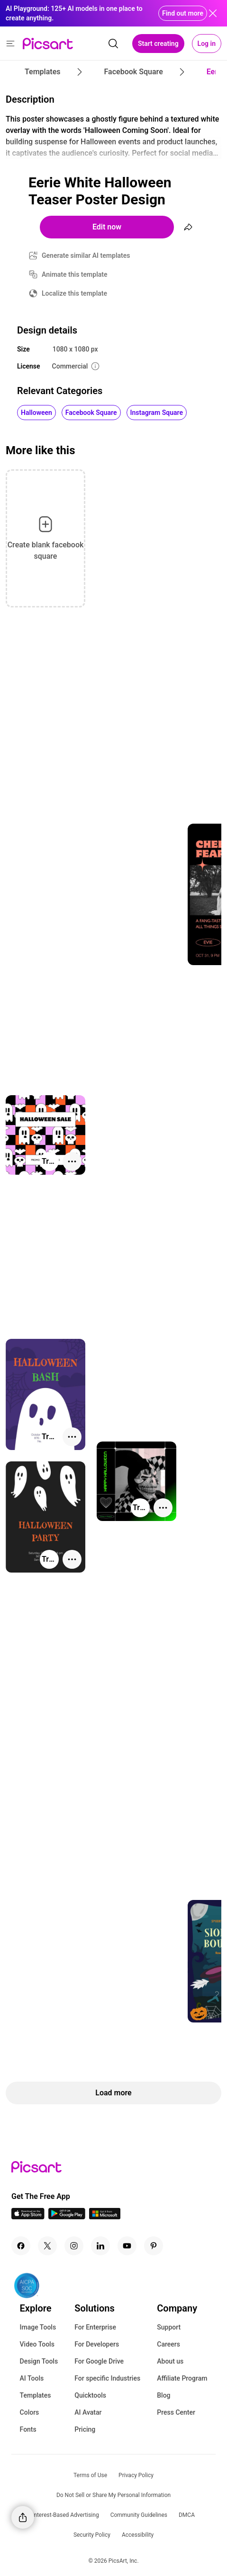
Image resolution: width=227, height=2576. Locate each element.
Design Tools (39, 2361)
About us (170, 2361)
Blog (163, 2395)
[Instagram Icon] (73, 2245)
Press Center (176, 2412)
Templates (35, 2395)
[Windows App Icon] (104, 2216)
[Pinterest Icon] (153, 2245)
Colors (29, 2412)
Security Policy (91, 2535)
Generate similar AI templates (86, 255)
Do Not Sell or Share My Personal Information (113, 2495)
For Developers (96, 2344)
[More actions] (72, 1161)
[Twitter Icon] (47, 2245)
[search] (113, 43)
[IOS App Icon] (28, 2216)
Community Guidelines (138, 2515)
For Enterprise (95, 2327)
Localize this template (74, 293)
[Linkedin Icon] (100, 2245)
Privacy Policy (136, 2475)
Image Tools (38, 2327)
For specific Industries (107, 2378)
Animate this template (75, 274)
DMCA (187, 2515)
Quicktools (90, 2395)
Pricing (84, 2429)
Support (169, 2327)
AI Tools (32, 2378)
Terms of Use (90, 2475)
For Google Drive (99, 2361)
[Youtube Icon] (127, 2245)
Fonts (28, 2429)
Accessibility (138, 2535)
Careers (168, 2344)
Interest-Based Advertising (65, 2515)
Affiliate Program (182, 2378)
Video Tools (37, 2344)
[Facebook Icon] (20, 2245)
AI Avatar (87, 2412)
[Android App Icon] (66, 2216)
